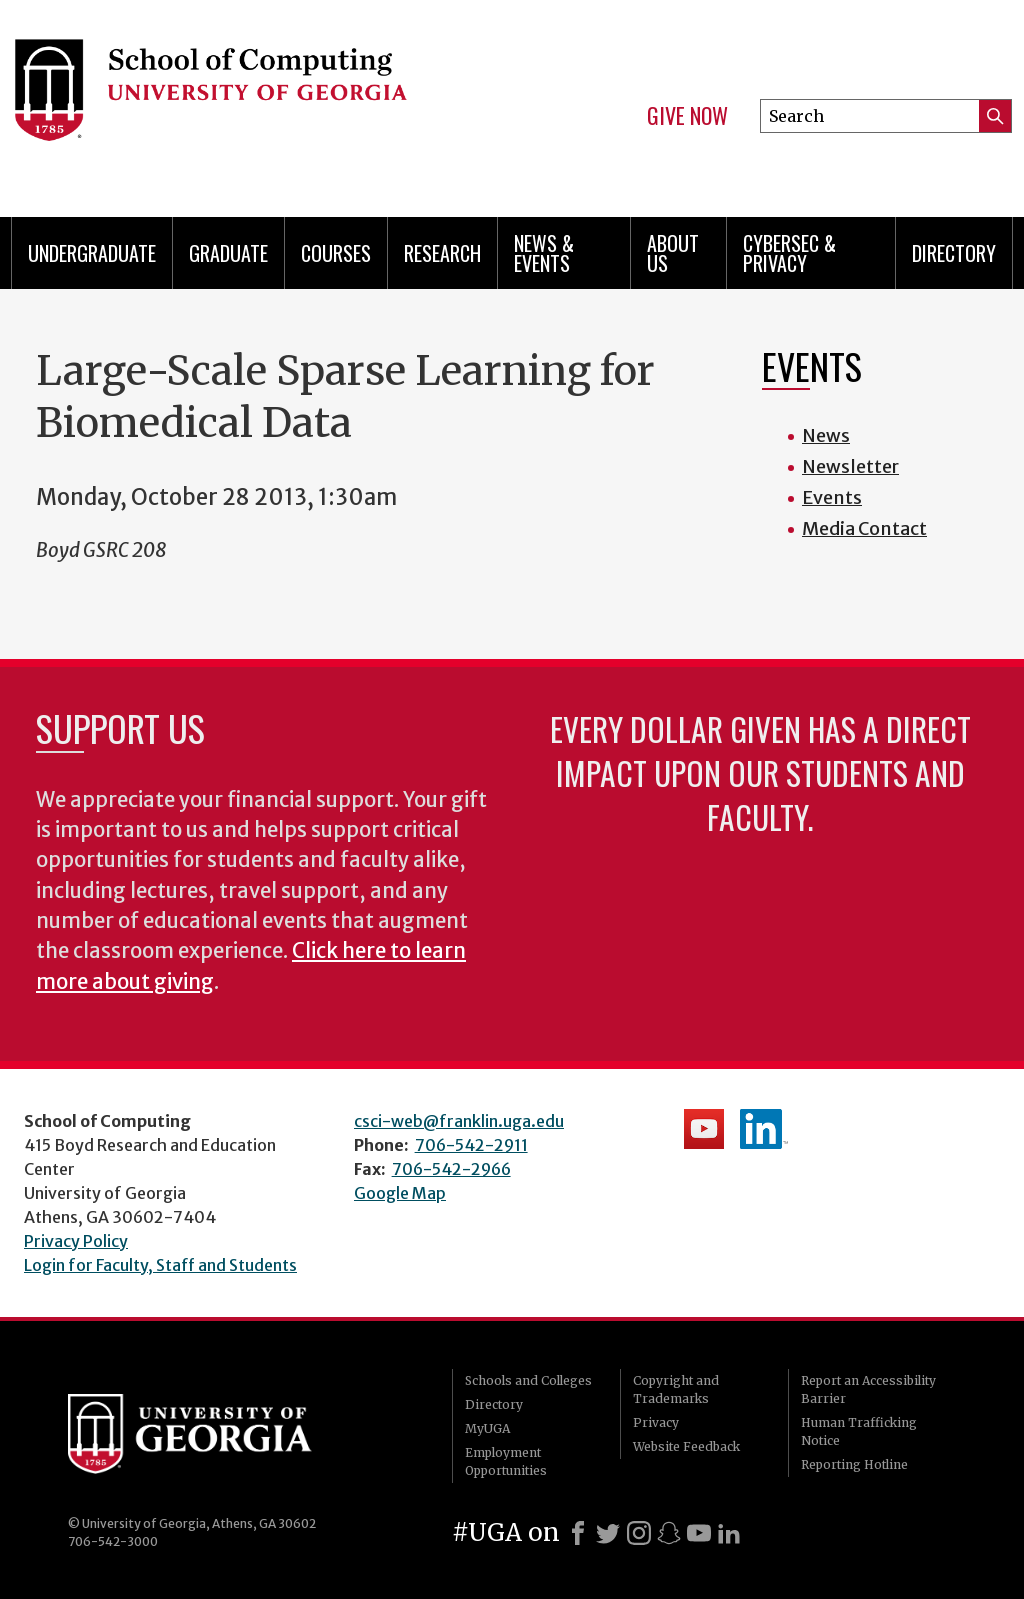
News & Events (544, 253)
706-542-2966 (451, 1169)
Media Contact (864, 528)
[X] (608, 1533)
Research (442, 253)
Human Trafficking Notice (859, 1431)
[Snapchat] (669, 1533)
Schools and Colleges (528, 1380)
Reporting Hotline (854, 1464)
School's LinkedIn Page (764, 1129)
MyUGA (487, 1428)
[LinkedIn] (729, 1533)
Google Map (400, 1193)
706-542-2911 (471, 1145)
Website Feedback (686, 1446)
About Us (673, 253)
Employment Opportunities (506, 1461)
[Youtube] (699, 1533)
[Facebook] (578, 1533)
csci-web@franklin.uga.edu (459, 1121)
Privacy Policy (76, 1241)
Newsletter (850, 466)
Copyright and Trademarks (676, 1389)
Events (832, 497)
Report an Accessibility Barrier (868, 1389)
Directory (954, 253)
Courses (336, 253)
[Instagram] (639, 1533)
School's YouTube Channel (704, 1129)
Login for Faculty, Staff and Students (160, 1265)
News (826, 435)
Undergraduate (92, 253)
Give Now (687, 116)
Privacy (656, 1422)
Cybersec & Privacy (789, 253)
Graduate (228, 253)
